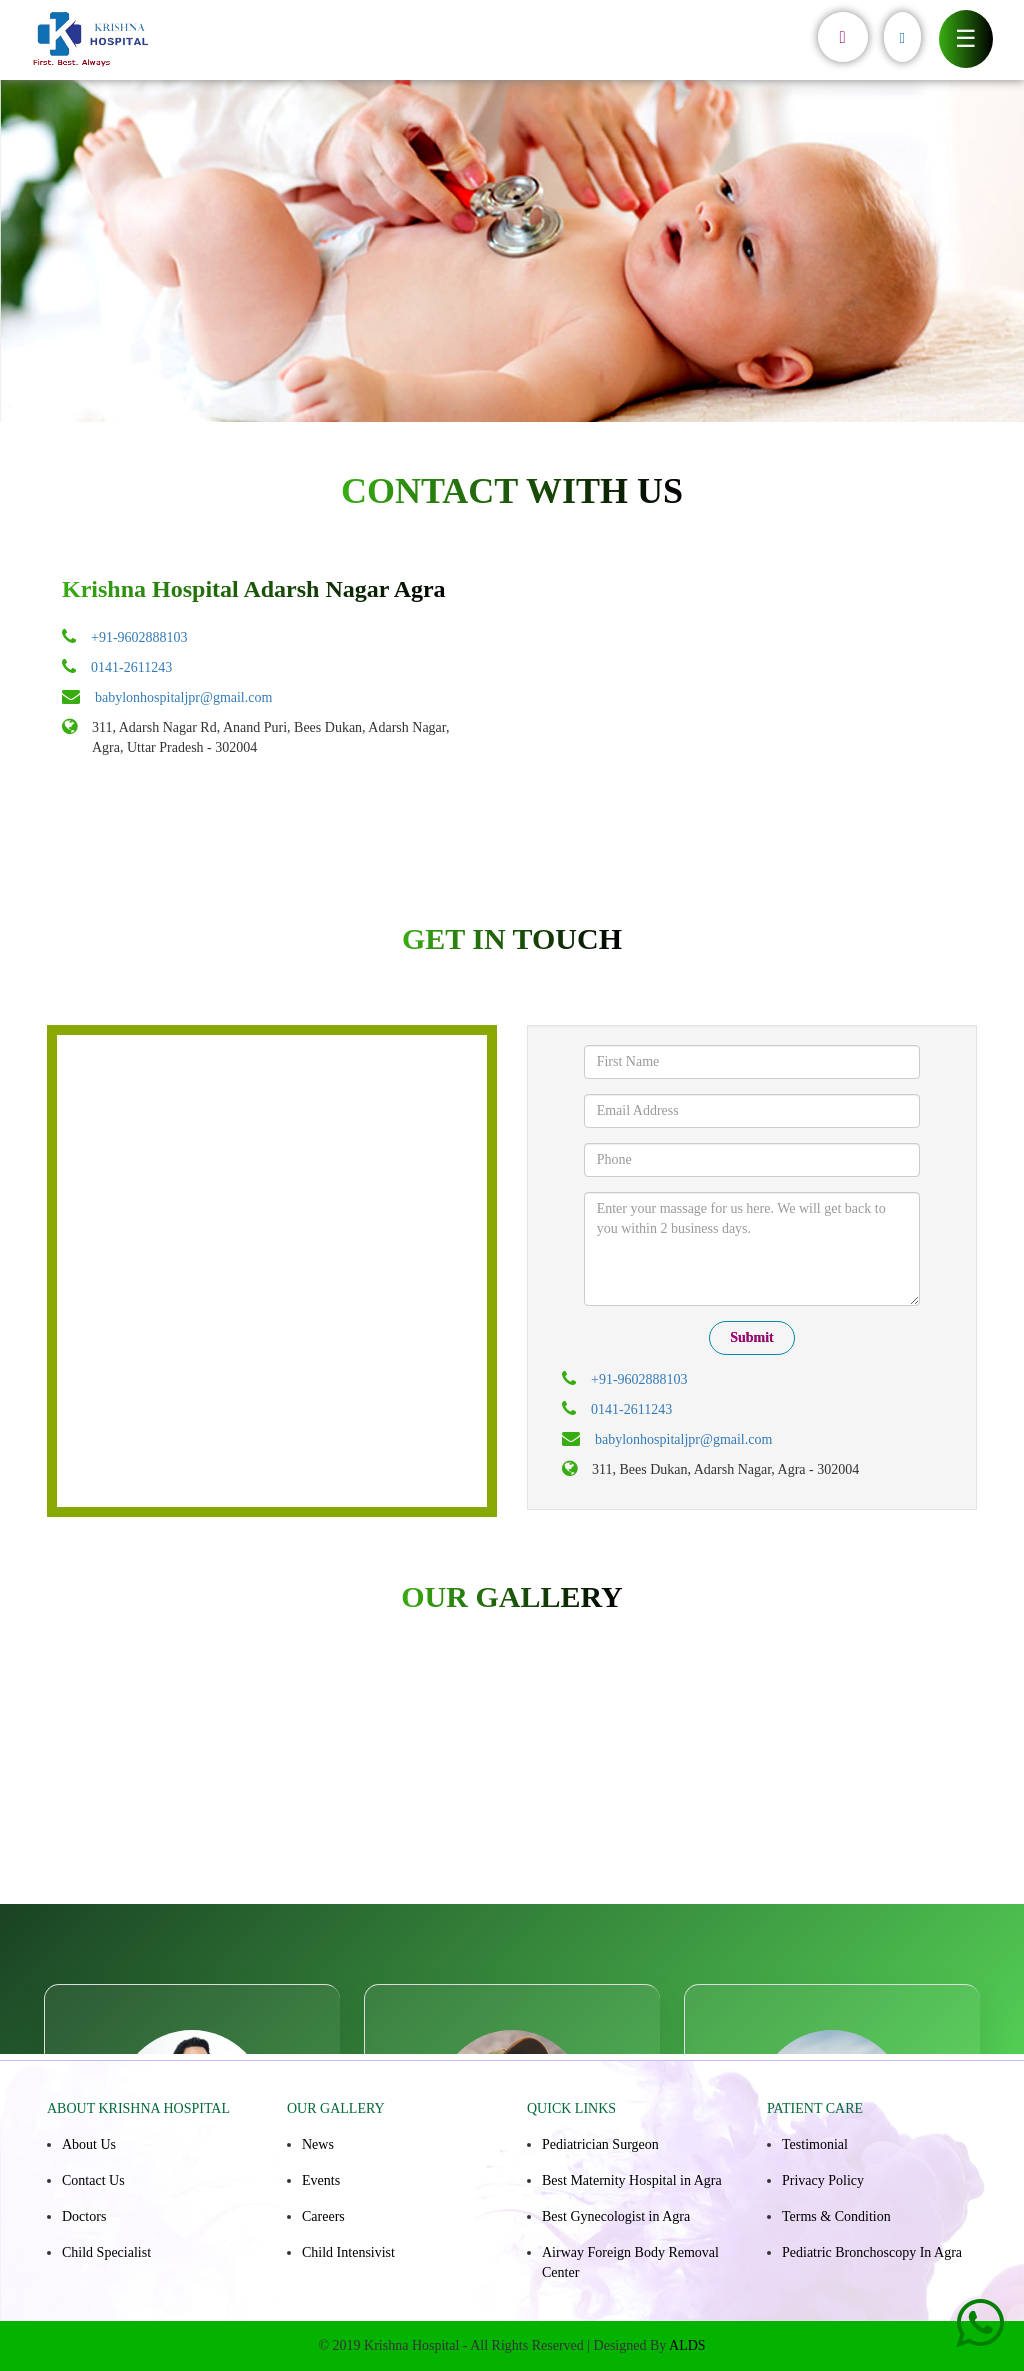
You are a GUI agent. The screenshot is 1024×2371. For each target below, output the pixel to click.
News (318, 2144)
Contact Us (93, 2180)
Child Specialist (106, 2252)
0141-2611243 (131, 667)
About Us (89, 2144)
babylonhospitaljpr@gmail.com (183, 697)
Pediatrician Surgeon (600, 2144)
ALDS (687, 2345)
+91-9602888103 (139, 637)
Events (321, 2180)
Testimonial (815, 2144)
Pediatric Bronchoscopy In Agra (872, 2252)
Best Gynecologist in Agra (616, 2216)
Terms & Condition (836, 2216)
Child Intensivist (348, 2252)
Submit (752, 1337)
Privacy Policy (823, 2180)
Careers (323, 2216)
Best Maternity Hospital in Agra (632, 2180)
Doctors (84, 2216)
